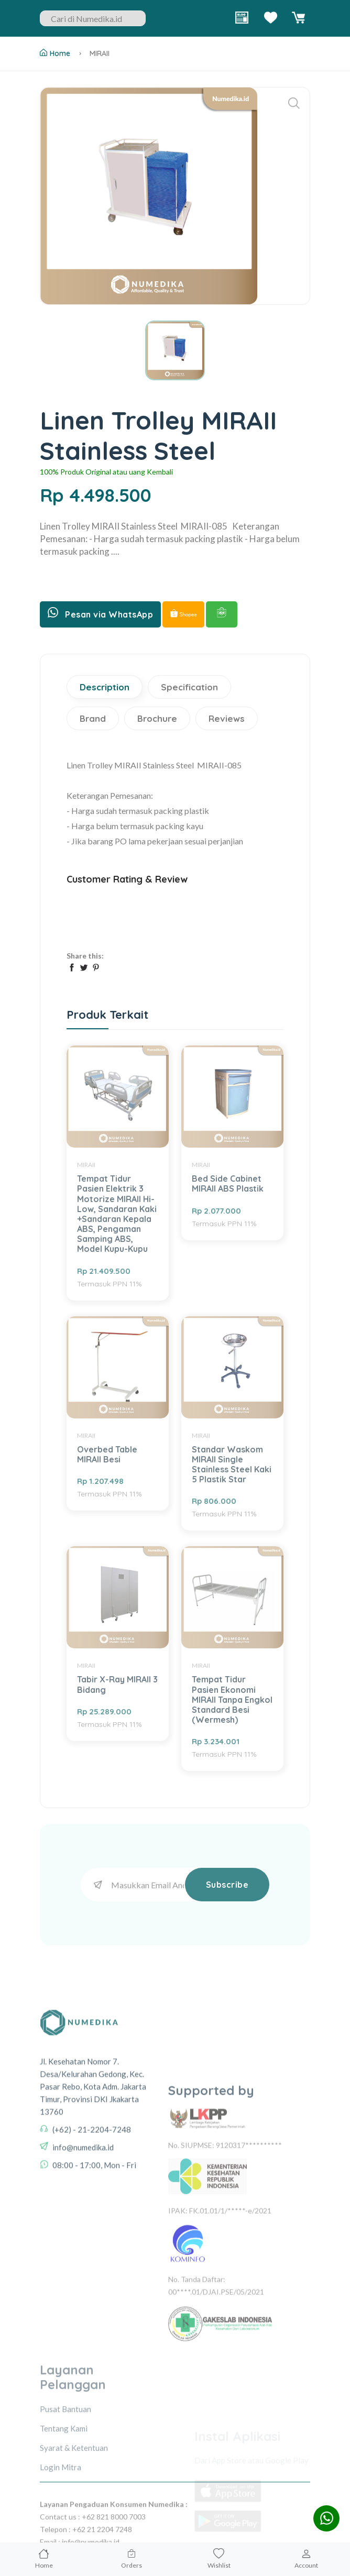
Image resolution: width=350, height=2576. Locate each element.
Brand (93, 718)
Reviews (227, 718)
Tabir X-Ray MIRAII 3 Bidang (117, 1684)
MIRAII (100, 53)
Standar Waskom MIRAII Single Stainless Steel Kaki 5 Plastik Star (231, 1464)
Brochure (157, 718)
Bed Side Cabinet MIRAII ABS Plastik (228, 1183)
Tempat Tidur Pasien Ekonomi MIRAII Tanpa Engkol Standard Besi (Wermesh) (232, 1699)
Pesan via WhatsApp (100, 613)
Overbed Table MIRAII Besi (107, 1454)
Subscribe (227, 1884)
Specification (189, 686)
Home (55, 53)
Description (104, 686)
